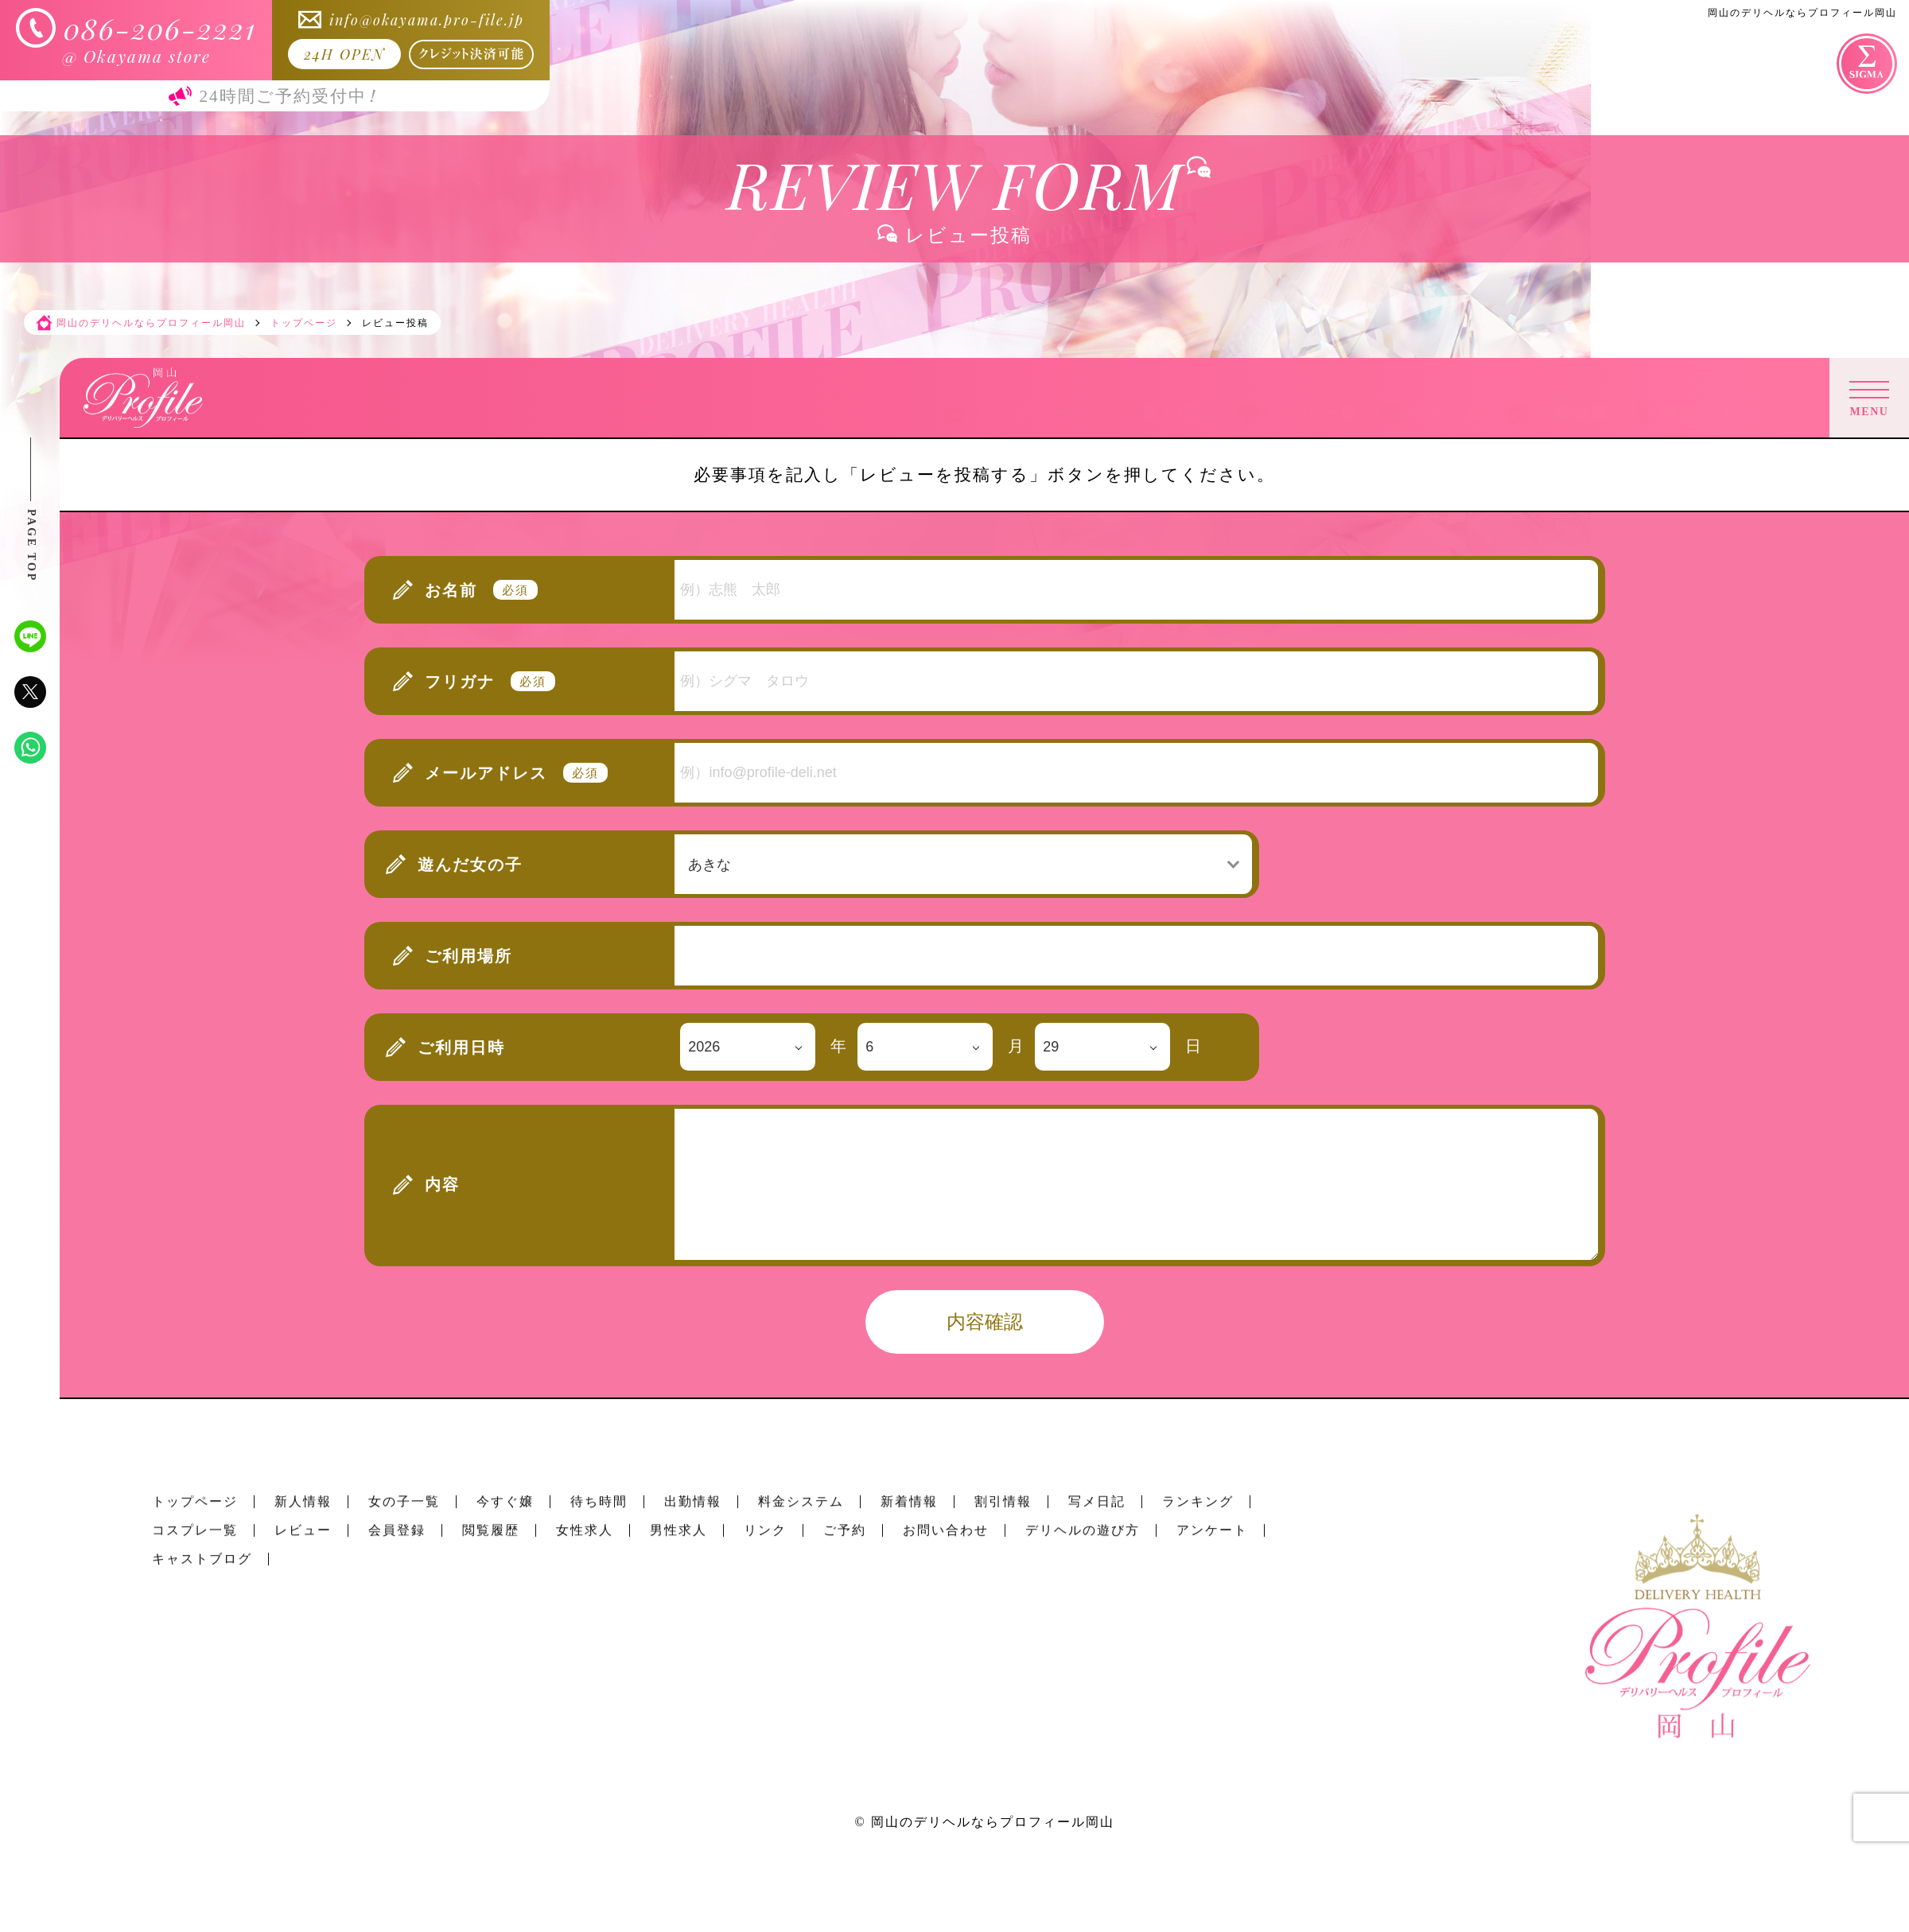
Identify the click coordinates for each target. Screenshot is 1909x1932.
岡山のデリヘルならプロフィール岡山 (992, 1822)
